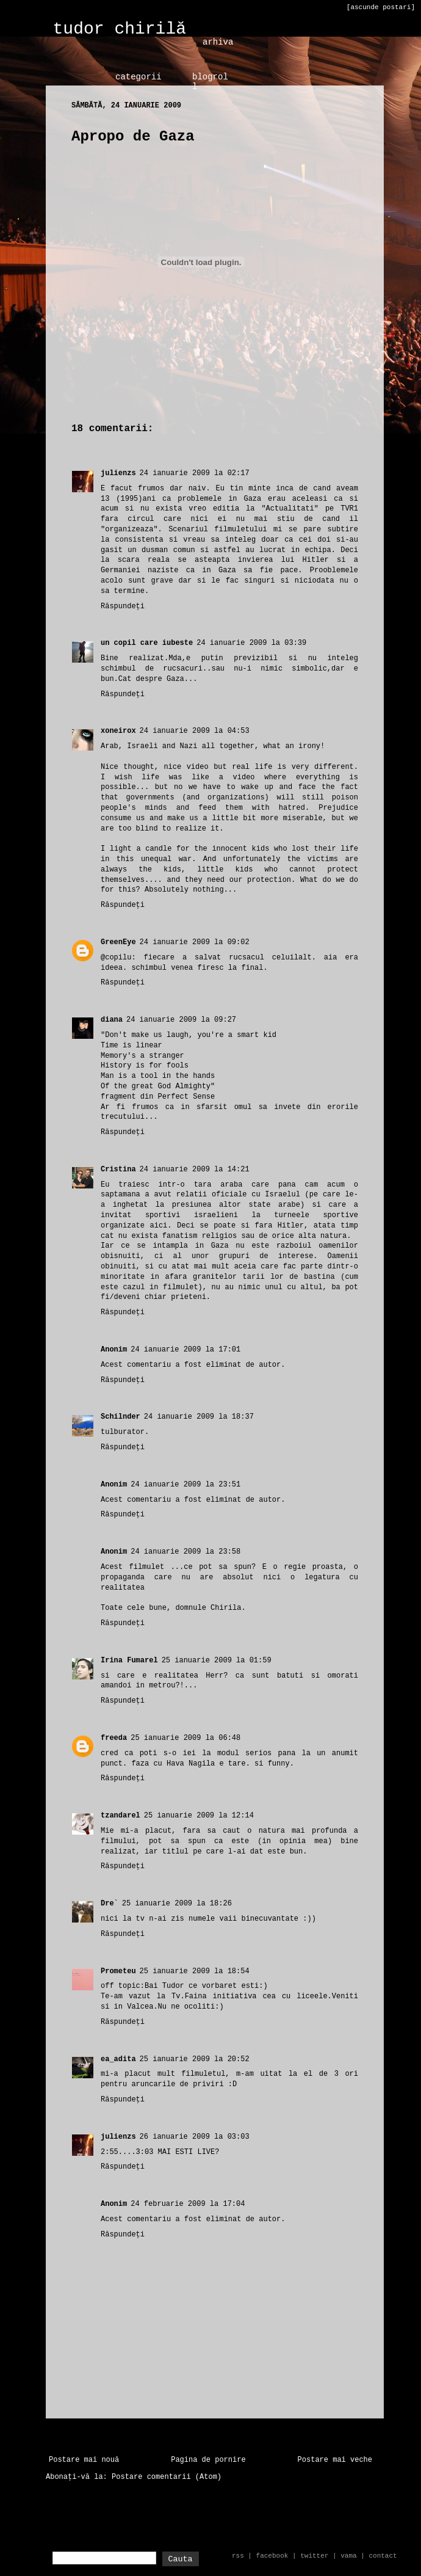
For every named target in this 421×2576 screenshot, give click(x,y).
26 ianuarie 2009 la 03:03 (195, 2137)
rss (238, 2556)
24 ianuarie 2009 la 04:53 (195, 731)
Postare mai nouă (84, 2460)
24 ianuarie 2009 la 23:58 (185, 1552)
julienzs (118, 473)
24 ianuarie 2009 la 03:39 (251, 643)
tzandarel (120, 1815)
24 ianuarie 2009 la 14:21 (195, 1169)
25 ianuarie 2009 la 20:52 (195, 2059)
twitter (314, 2556)
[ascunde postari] (381, 7)
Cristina (118, 1169)
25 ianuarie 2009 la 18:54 (195, 1971)
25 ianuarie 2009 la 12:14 (199, 1815)
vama (348, 2556)
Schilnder (120, 1417)
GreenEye (118, 942)
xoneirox (118, 731)
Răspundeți (123, 606)
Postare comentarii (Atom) (166, 2477)
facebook (272, 2556)
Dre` (109, 1903)
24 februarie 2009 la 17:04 (188, 2204)
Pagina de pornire (208, 2460)
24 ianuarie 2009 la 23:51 (185, 1484)
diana (112, 1020)
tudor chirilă (119, 29)
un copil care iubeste (147, 643)
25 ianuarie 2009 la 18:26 (177, 1903)
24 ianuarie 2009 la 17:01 (185, 1349)
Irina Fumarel (129, 1660)
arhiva (218, 42)
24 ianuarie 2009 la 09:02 (195, 942)
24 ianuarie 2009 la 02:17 (195, 473)
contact (383, 2556)
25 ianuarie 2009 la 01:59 (217, 1660)
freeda (114, 1738)
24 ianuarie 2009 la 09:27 (181, 1020)
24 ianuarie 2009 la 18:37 (199, 1417)
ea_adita (118, 2059)
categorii (138, 77)
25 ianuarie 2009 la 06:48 (185, 1738)
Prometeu (118, 1971)
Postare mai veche (335, 2460)
